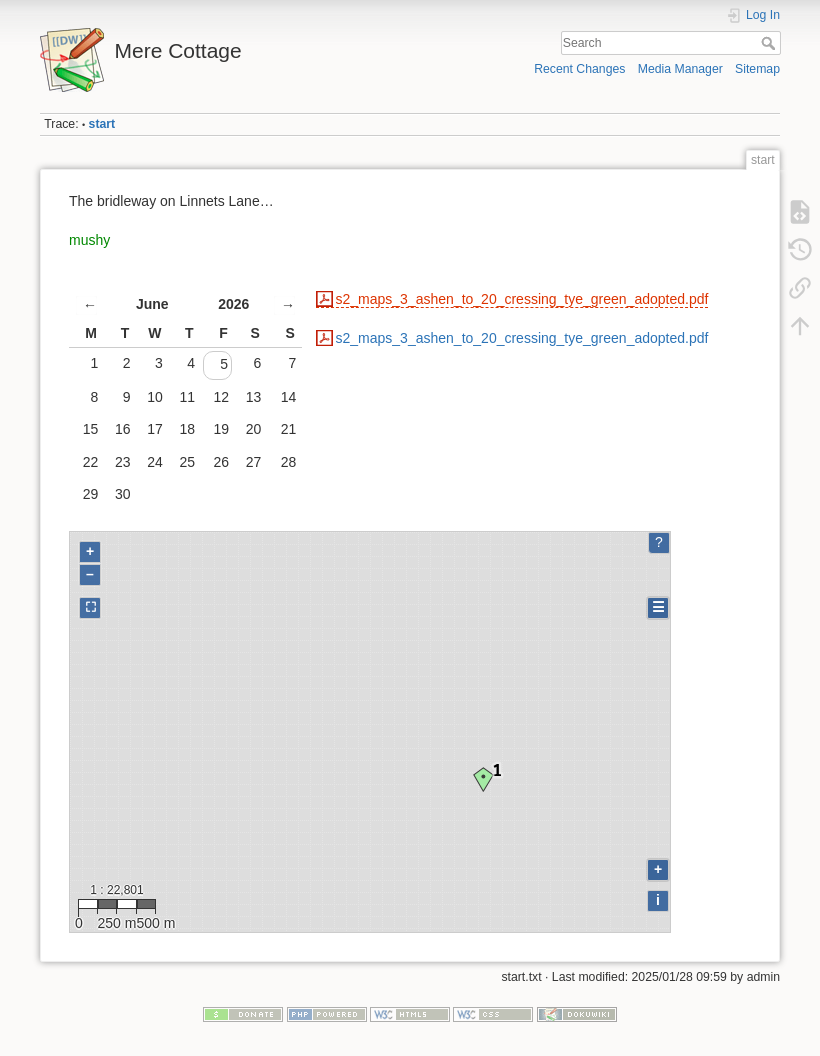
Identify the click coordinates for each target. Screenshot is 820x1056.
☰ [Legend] (658, 607)
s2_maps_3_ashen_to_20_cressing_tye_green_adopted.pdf (522, 299)
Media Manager (680, 69)
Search (770, 43)
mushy (89, 240)
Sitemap (757, 69)
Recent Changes (579, 69)
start (102, 124)
